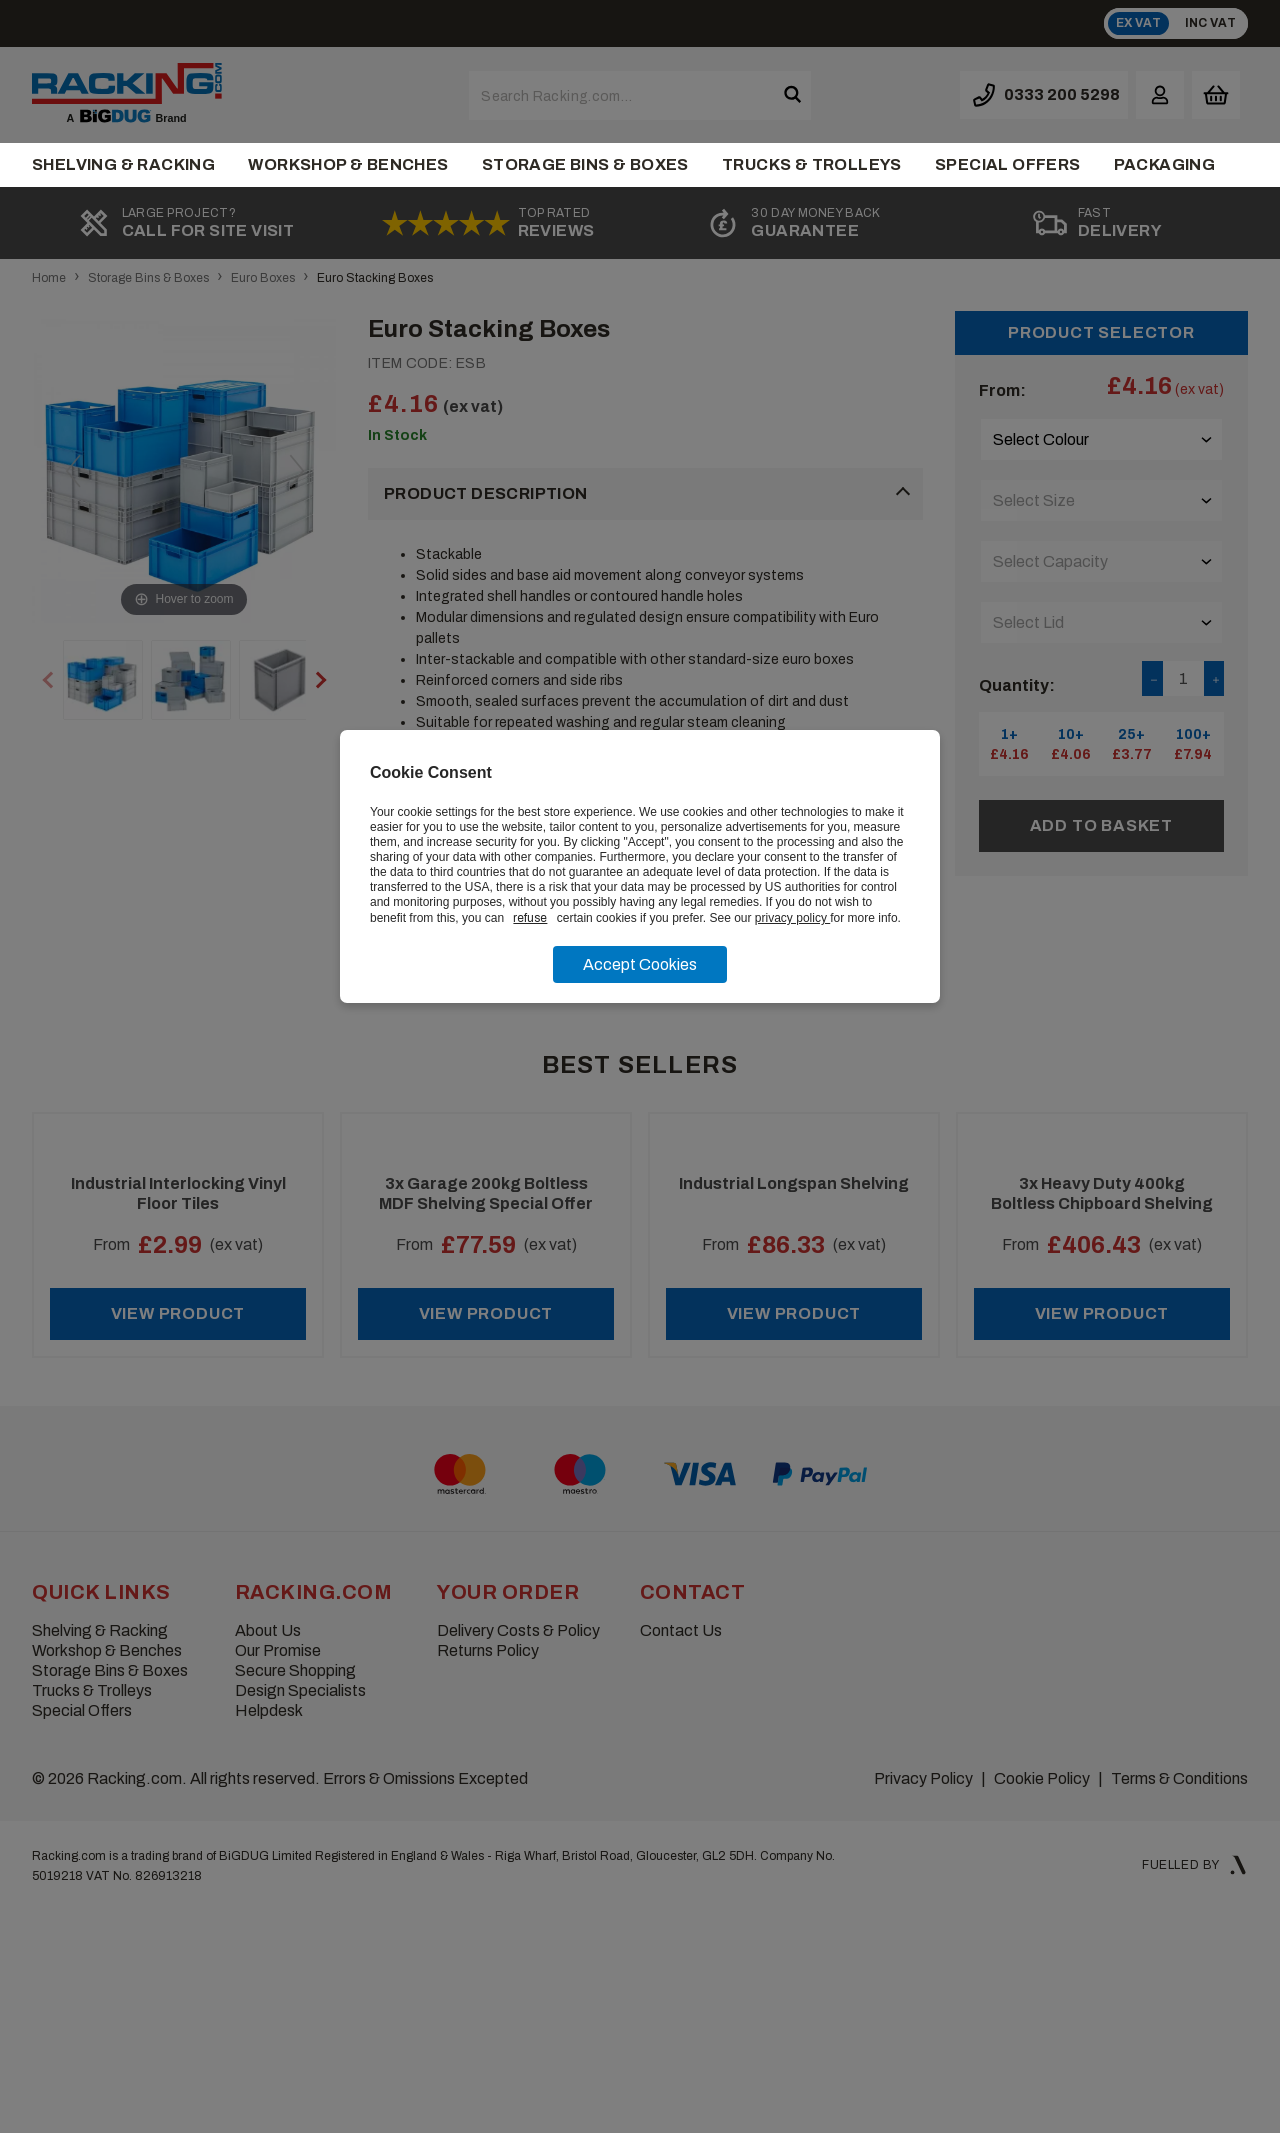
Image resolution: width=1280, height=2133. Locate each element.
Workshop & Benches (348, 164)
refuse (530, 918)
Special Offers (1008, 164)
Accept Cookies (640, 964)
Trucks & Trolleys (812, 164)
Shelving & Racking (123, 164)
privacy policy (792, 918)
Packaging (1165, 164)
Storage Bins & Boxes (585, 164)
